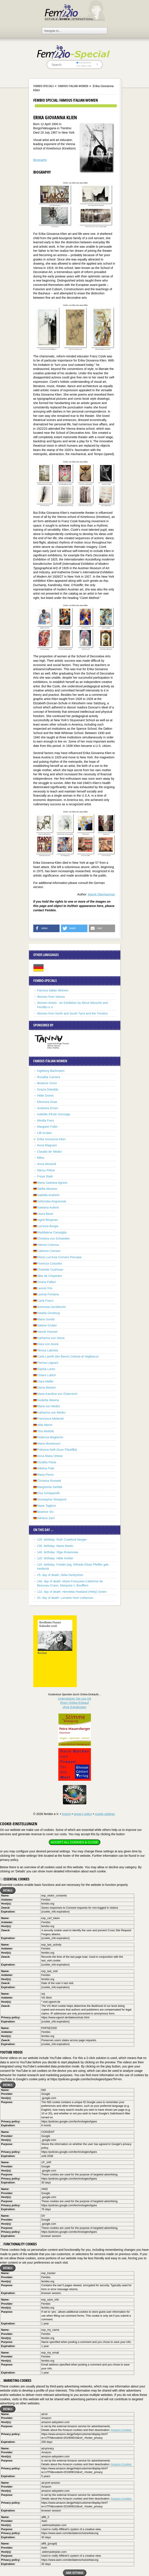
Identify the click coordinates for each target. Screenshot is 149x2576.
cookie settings (105, 1814)
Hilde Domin (45, 1095)
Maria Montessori (48, 1443)
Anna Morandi (46, 1164)
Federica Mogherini (50, 1437)
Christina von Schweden (53, 1238)
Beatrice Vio (45, 1511)
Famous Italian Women (73, 86)
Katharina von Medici (51, 1412)
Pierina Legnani (47, 1362)
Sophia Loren (46, 1369)
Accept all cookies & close (74, 1842)
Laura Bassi (45, 1213)
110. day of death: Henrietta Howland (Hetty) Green (72, 1591)
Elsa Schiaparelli (48, 1493)
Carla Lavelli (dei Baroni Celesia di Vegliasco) (68, 1356)
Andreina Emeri (47, 1108)
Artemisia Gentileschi (51, 1307)
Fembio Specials (43, 86)
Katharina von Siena (51, 1338)
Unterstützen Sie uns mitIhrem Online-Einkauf (74, 1703)
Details (7, 1890)
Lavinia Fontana (48, 1294)
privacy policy (83, 1814)
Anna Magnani (47, 1145)
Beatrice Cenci (47, 1083)
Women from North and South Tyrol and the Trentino (72, 1013)
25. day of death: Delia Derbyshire (60, 1575)
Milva (40, 1157)
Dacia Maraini (46, 1387)
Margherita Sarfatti (49, 1487)
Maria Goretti (46, 1319)
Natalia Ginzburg (48, 1313)
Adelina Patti (45, 1468)
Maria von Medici (48, 1406)
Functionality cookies (18, 2244)
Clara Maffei (45, 1381)
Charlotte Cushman (50, 1269)
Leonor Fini (44, 1288)
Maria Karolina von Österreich (57, 1394)
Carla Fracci (45, 1300)
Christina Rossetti (49, 1480)
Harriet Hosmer (47, 1331)
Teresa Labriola (47, 1350)
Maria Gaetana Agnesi (52, 1182)
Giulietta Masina (48, 1400)
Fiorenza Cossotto (49, 1263)
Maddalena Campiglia (52, 1232)
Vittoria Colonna (48, 1245)
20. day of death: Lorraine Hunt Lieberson (65, 1598)
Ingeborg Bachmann (51, 1071)
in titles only (83, 66)
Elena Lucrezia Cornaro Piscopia (59, 1257)
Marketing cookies (15, 2380)
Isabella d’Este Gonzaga (53, 1114)
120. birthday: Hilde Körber (55, 1558)
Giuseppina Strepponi (52, 1499)
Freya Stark (45, 1176)
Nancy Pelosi (46, 1170)
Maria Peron (45, 1474)
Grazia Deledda (47, 1089)
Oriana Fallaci (46, 1282)
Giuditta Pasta (46, 1462)
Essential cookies (14, 1879)
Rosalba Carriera (48, 1077)
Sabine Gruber (47, 1325)
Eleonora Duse (47, 1102)
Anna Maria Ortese (50, 1456)
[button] (46, 928)
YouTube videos (11, 2052)
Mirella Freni (45, 1120)
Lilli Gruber (44, 1133)
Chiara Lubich (46, 1375)
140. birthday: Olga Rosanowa (57, 1552)
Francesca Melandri (50, 1418)
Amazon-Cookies (121, 2430)
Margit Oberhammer (101, 894)
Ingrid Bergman (47, 1220)
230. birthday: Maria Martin (55, 1546)
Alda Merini (44, 1425)
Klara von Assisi (48, 1344)
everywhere (83, 62)
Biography (40, 160)
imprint (66, 1814)
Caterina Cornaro (48, 1251)
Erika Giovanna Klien (51, 1139)
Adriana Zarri (46, 1518)
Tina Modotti (45, 1431)
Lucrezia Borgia (47, 1226)
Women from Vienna (51, 996)
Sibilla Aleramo (47, 1188)
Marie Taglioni (46, 1505)
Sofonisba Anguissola (52, 1201)
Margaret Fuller (47, 1126)
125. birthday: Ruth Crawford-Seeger (62, 1539)
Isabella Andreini (48, 1195)
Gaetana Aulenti (48, 1207)
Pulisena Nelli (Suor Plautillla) (57, 1449)
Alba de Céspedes (49, 1276)
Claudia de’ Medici (49, 1151)
